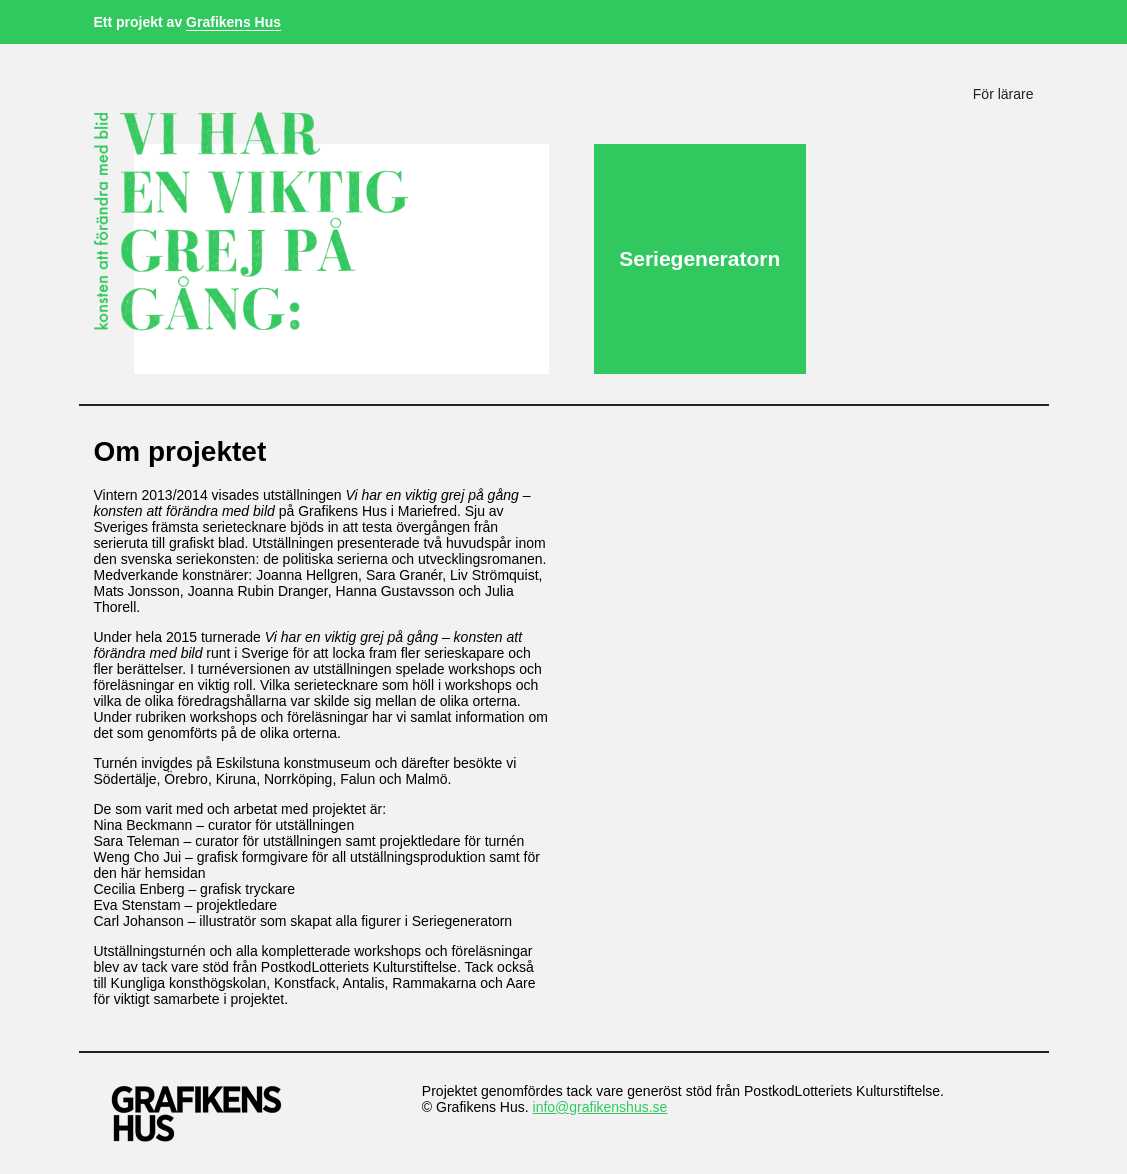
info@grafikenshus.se (600, 1107)
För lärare (1003, 94)
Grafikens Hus (233, 22)
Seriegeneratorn (699, 258)
